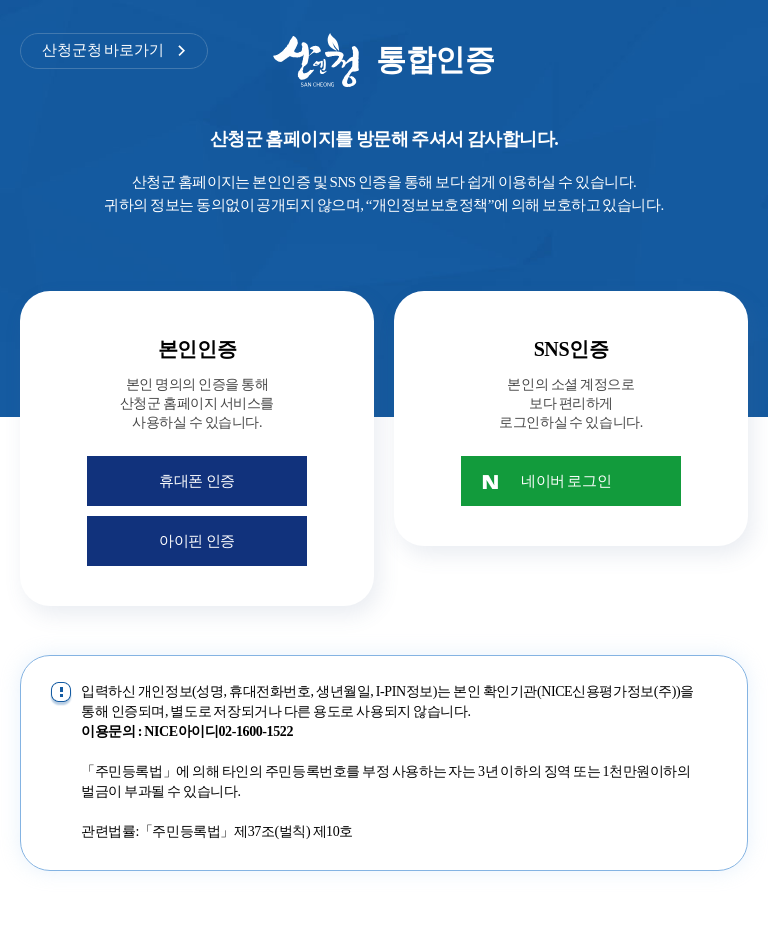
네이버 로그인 (566, 481)
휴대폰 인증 (197, 481)
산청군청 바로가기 (103, 50)
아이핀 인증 (197, 541)
